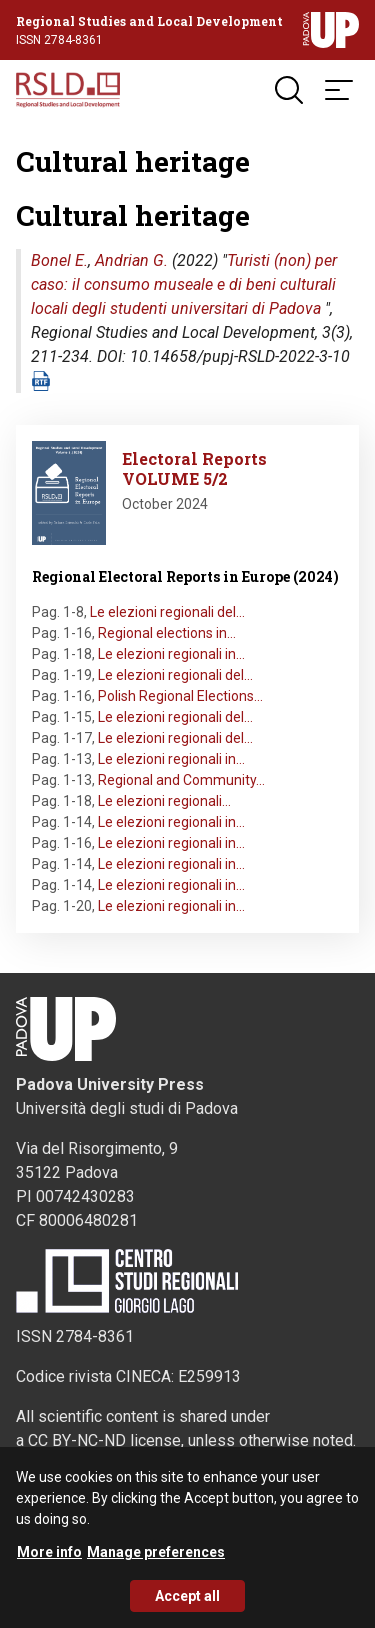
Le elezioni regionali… (164, 801)
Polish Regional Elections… (180, 696)
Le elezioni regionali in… (171, 654)
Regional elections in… (167, 633)
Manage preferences (156, 1564)
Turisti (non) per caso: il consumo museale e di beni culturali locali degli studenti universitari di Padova (184, 284)
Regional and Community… (181, 780)
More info (49, 1564)
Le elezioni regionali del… (167, 612)
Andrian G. (131, 260)
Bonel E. (59, 260)
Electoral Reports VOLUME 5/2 (194, 468)
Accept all (187, 1608)
